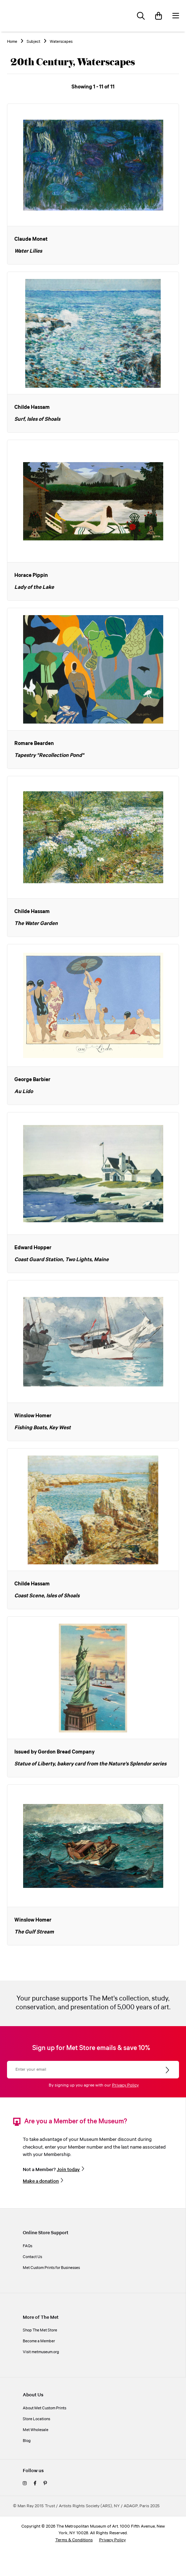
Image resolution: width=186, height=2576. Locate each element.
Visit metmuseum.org (41, 2352)
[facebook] (35, 2483)
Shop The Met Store (40, 2330)
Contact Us (32, 2256)
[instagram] (25, 2483)
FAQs (27, 2246)
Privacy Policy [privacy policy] (112, 2540)
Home (12, 42)
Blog (27, 2440)
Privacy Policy (125, 2085)
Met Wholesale (35, 2429)
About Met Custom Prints (44, 2408)
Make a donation (41, 2181)
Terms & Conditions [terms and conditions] (74, 2540)
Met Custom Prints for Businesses (51, 2267)
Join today (68, 2169)
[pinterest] (45, 2483)
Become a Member (39, 2341)
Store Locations (36, 2419)
